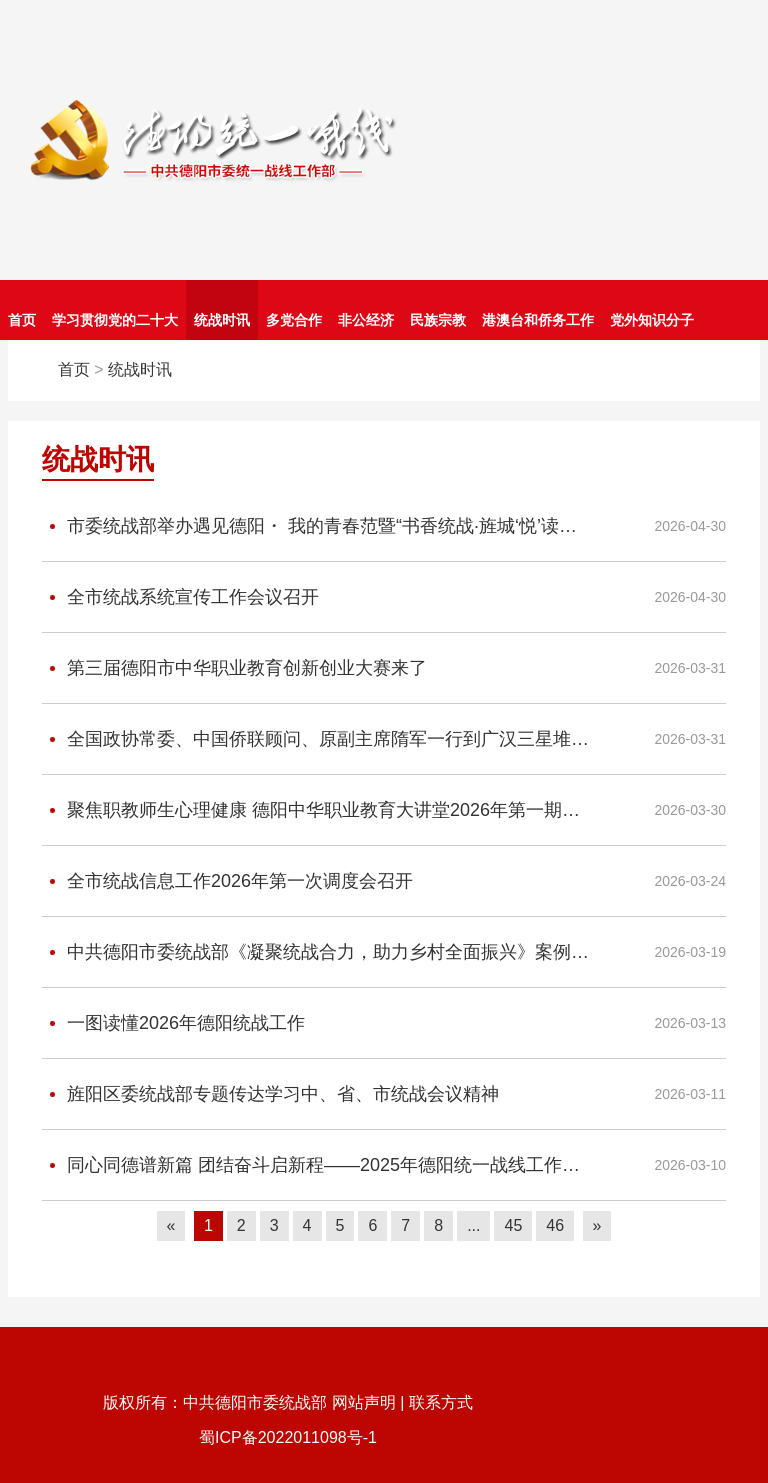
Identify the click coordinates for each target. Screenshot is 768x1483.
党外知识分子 (652, 320)
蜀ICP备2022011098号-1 (288, 1437)
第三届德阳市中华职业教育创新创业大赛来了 (234, 668)
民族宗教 (438, 320)
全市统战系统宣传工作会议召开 (180, 597)
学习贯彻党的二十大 (115, 320)
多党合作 (294, 320)
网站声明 (364, 1402)
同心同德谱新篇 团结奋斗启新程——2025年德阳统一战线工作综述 (315, 1165)
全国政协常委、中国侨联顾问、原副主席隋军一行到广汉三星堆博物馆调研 (315, 739)
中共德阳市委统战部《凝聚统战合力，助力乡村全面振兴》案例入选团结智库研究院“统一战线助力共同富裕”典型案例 (315, 952)
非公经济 (366, 320)
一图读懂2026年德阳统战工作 (173, 1023)
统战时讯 (222, 320)
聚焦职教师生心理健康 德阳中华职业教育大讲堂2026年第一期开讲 (315, 810)
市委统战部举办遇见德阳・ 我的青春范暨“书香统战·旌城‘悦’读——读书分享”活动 (315, 526)
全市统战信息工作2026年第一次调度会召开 (227, 881)
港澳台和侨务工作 (538, 320)
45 (513, 1225)
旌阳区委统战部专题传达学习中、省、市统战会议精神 (270, 1094)
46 (555, 1225)
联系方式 (441, 1402)
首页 (22, 320)
